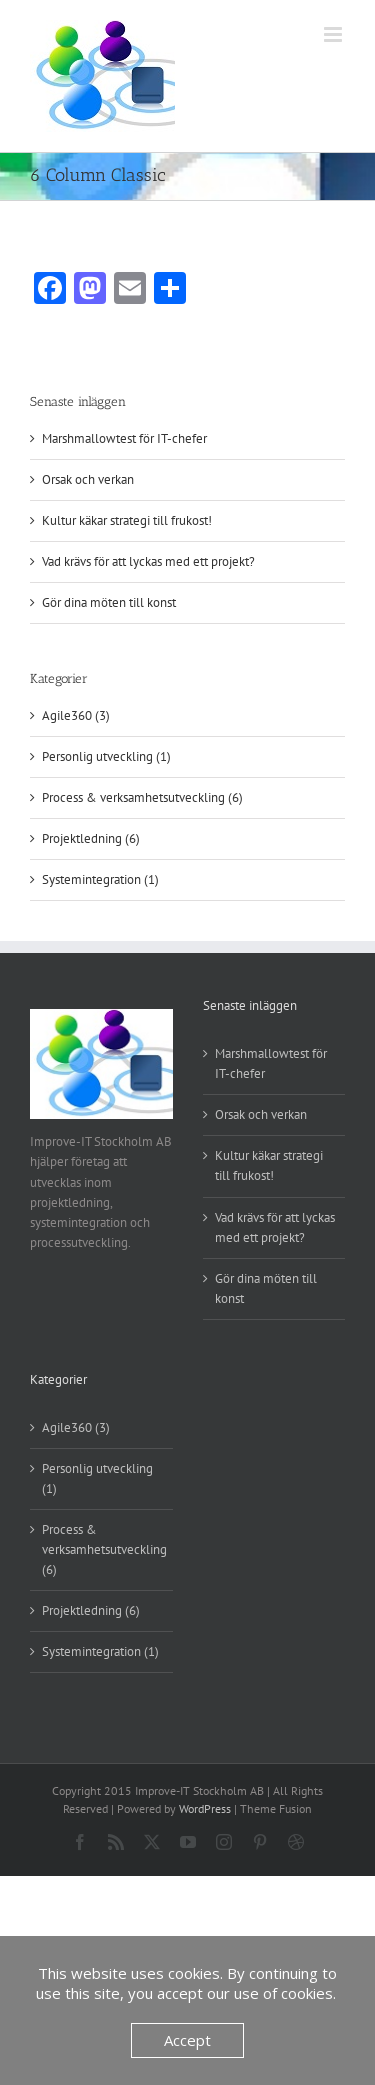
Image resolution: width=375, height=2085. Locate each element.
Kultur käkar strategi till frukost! (127, 520)
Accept (187, 2040)
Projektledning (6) (91, 838)
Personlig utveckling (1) (106, 756)
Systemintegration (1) (100, 879)
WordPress (205, 1808)
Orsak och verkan (88, 479)
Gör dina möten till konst (109, 602)
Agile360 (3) (76, 715)
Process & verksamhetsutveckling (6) (142, 797)
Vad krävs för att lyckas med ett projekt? (148, 561)
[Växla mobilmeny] (334, 34)
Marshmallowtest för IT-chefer (124, 438)
